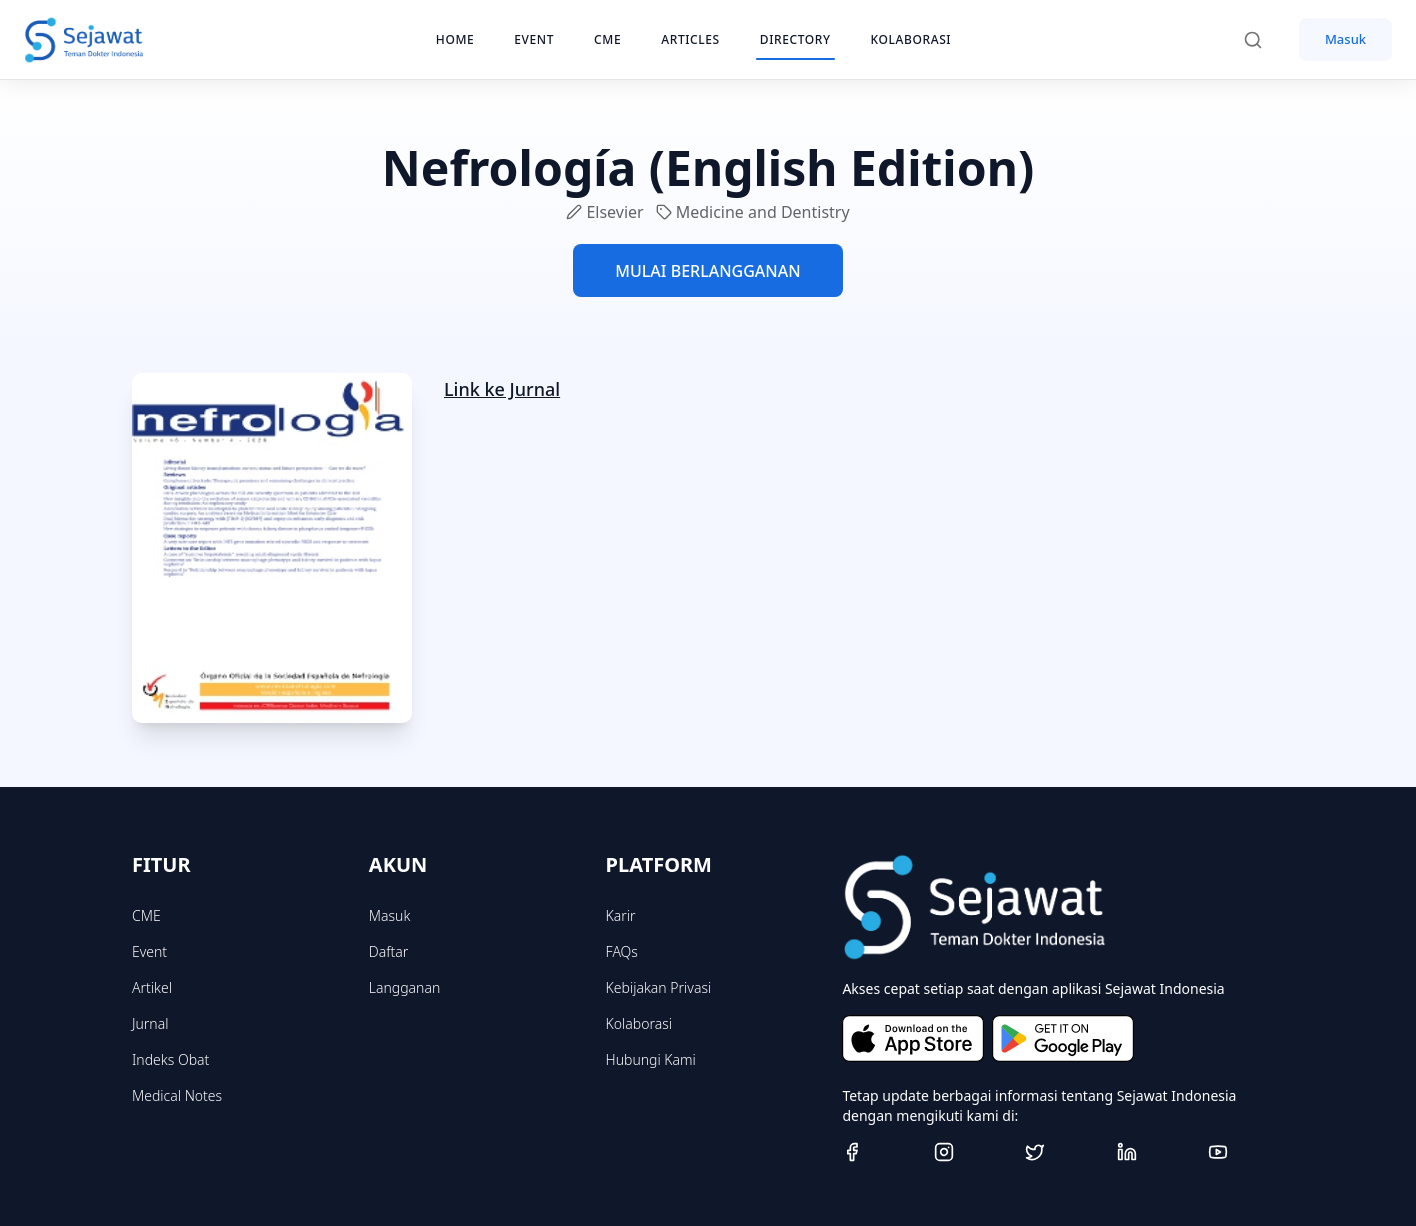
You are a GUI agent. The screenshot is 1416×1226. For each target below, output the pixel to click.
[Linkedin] (1155, 1152)
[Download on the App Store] (913, 1038)
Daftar (389, 951)
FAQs (622, 951)
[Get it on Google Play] (1063, 1038)
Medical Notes (177, 1095)
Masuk (1345, 39)
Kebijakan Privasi (659, 987)
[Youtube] (1246, 1152)
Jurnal (150, 1023)
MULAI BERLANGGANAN (707, 271)
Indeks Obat (170, 1059)
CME (146, 915)
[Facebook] (880, 1152)
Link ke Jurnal (502, 389)
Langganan (404, 987)
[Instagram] (972, 1152)
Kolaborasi (639, 1023)
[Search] (1263, 40)
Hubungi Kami (651, 1059)
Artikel (152, 987)
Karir (621, 915)
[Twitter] (1063, 1152)
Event (149, 951)
